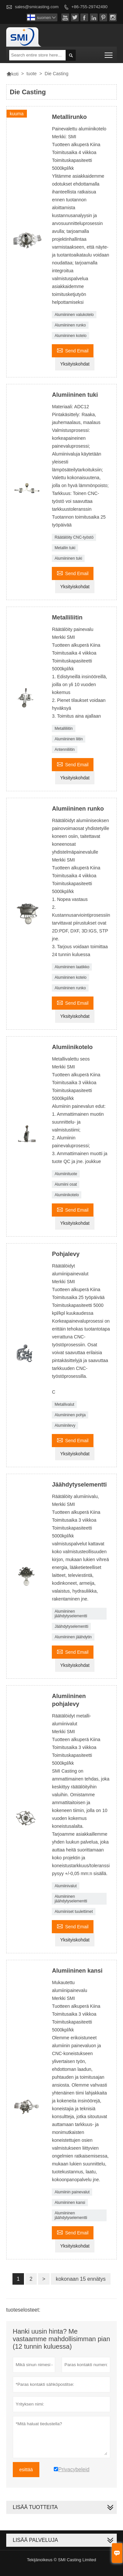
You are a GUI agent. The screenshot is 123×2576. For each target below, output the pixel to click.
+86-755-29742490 (90, 6)
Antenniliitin (64, 749)
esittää (26, 2469)
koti (12, 74)
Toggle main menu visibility (109, 53)
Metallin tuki (64, 548)
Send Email (73, 350)
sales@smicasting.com (36, 6)
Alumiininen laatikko (71, 967)
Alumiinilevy (64, 1425)
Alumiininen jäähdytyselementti (70, 1613)
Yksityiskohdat (74, 364)
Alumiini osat (65, 1184)
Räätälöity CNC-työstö (73, 537)
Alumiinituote (65, 1174)
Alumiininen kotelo (70, 335)
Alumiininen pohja (70, 1415)
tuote (32, 73)
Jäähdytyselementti (71, 1626)
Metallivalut (64, 1404)
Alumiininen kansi (69, 2202)
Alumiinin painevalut (72, 2192)
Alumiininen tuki (68, 558)
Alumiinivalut (65, 1886)
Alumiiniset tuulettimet (73, 1911)
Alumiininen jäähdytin (73, 1637)
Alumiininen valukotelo (73, 314)
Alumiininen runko (70, 325)
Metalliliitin (63, 728)
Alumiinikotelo (66, 1195)
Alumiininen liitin (68, 739)
